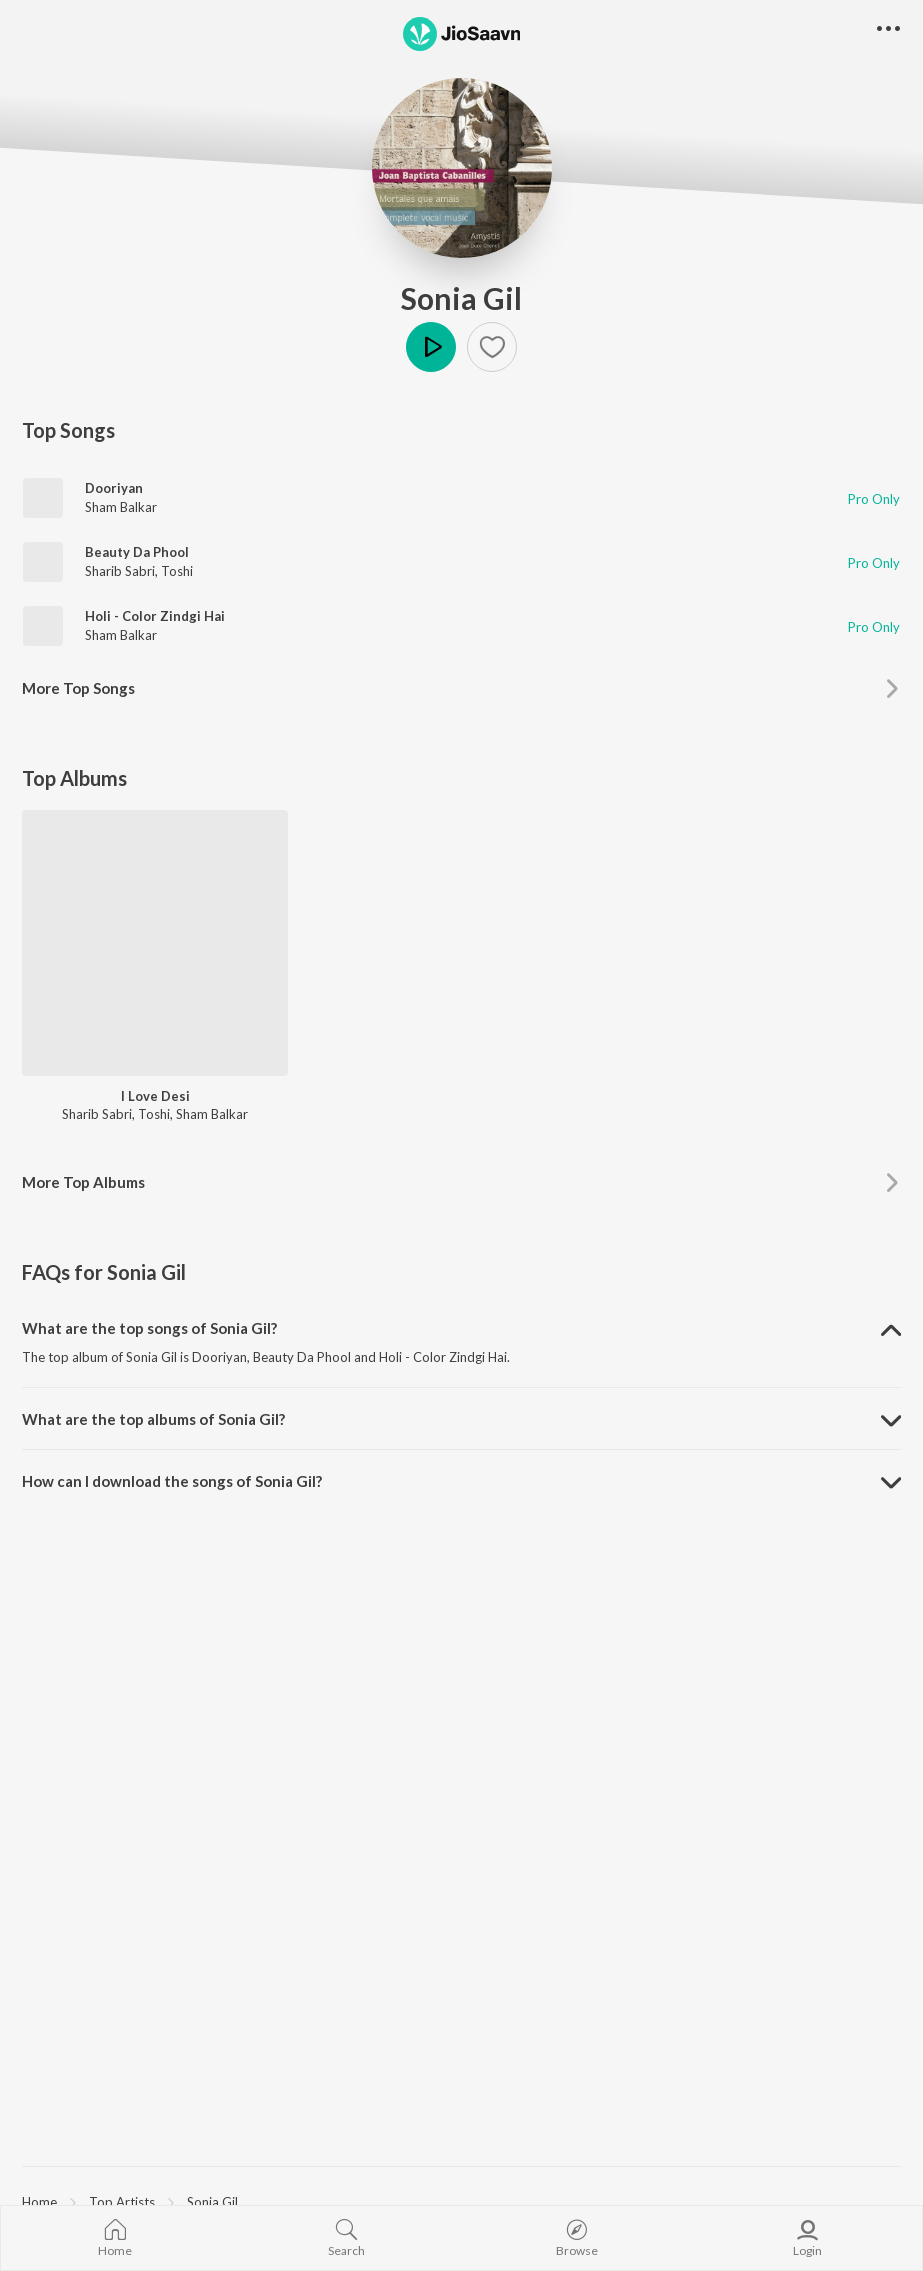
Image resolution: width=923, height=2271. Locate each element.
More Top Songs (78, 688)
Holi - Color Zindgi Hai (155, 616)
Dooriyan (114, 488)
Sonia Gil (461, 298)
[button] (492, 347)
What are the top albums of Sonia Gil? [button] (153, 1419)
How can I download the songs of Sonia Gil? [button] (172, 1481)
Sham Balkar (121, 507)
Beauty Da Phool (137, 552)
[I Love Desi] (155, 943)
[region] (461, 2201)
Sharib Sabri (120, 571)
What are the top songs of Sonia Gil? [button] (149, 1328)
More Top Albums (83, 1182)
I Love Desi (155, 1096)
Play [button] (431, 347)
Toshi (177, 571)
